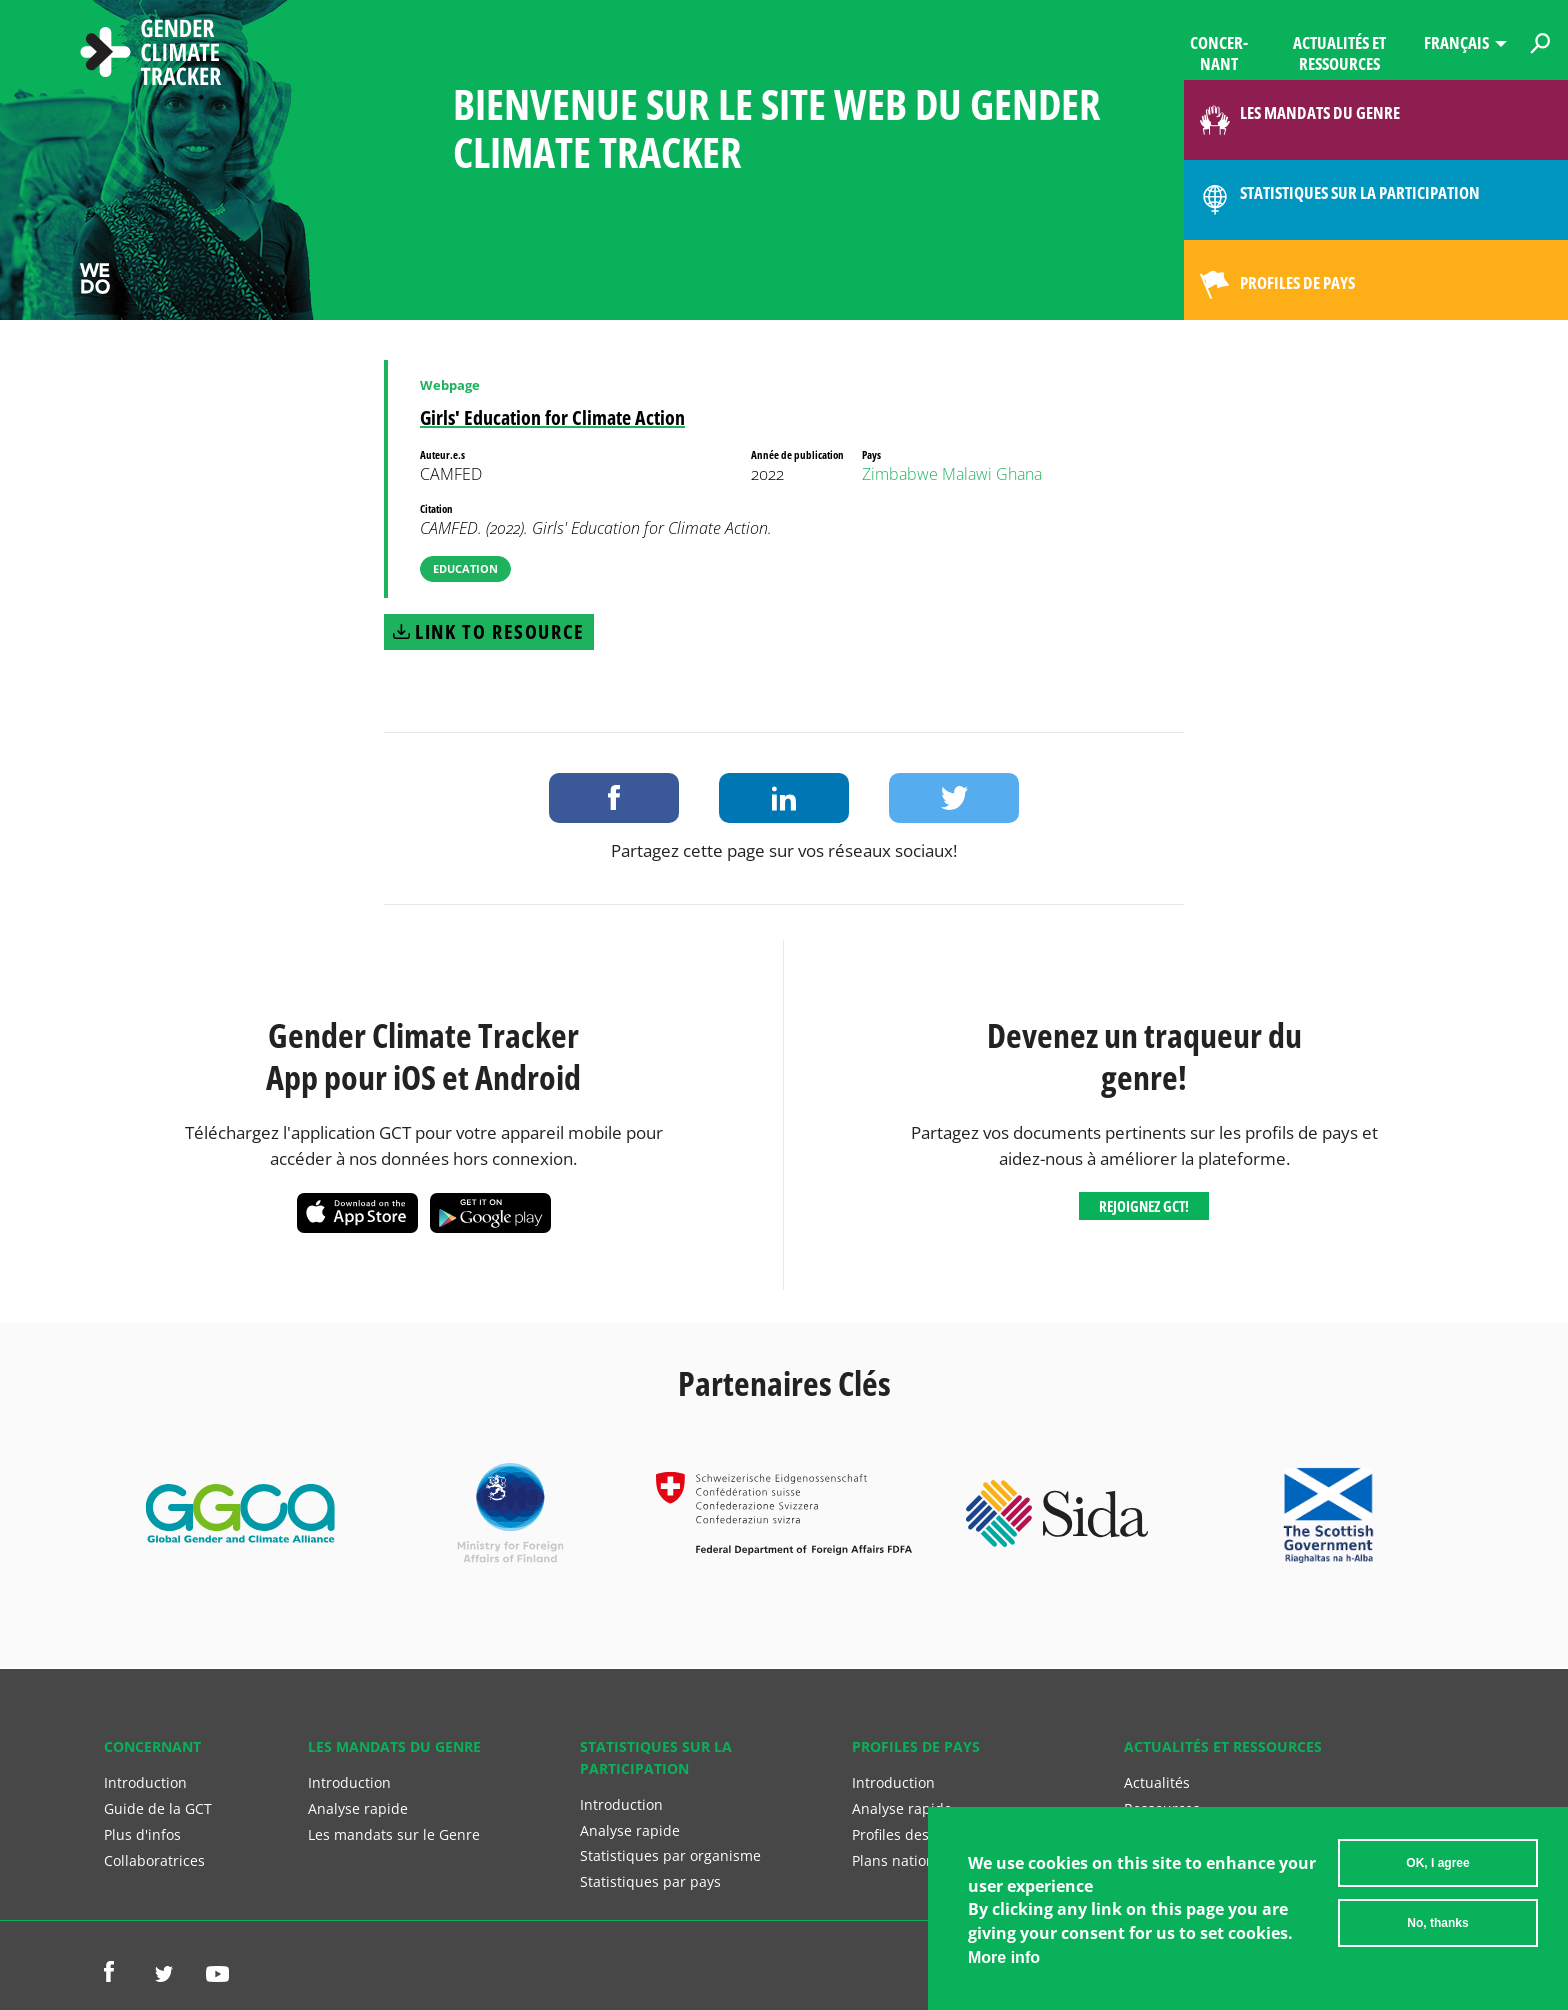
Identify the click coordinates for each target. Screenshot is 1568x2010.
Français (1456, 42)
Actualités (1157, 1782)
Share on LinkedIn (784, 798)
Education (465, 568)
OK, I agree (1437, 1865)
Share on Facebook (614, 798)
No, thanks (1437, 1925)
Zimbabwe (900, 474)
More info (1004, 1959)
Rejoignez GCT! (1144, 1206)
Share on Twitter (954, 798)
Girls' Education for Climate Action (552, 417)
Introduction (145, 1782)
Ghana (1019, 474)
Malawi (967, 474)
